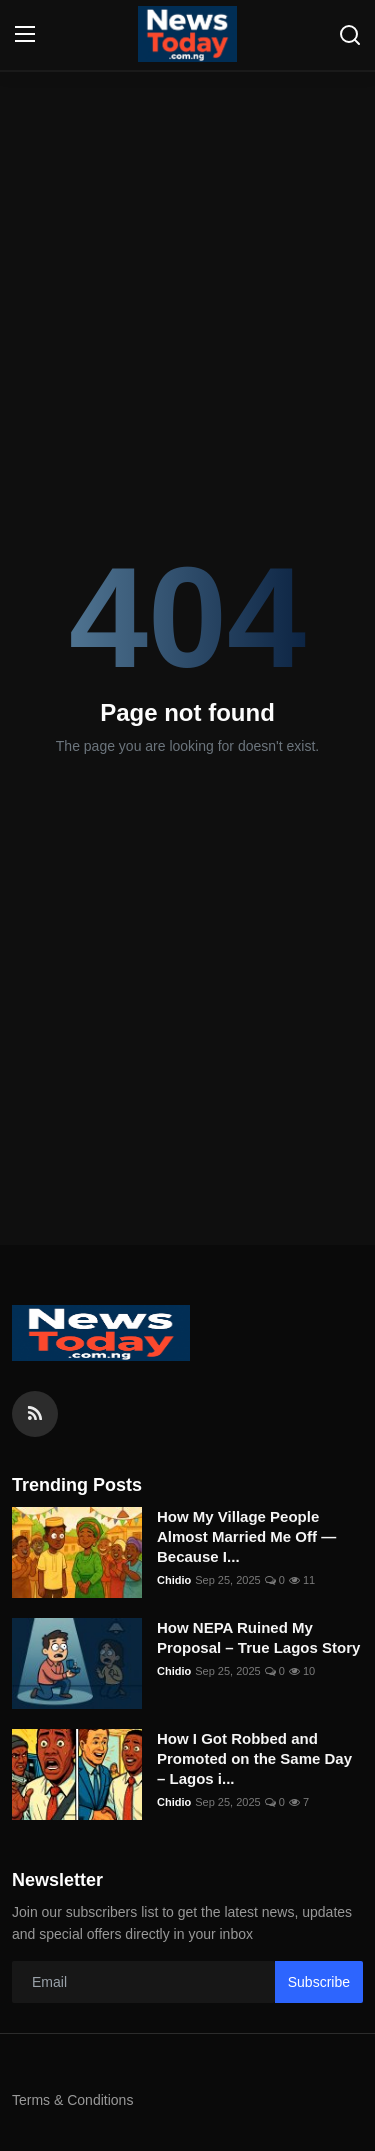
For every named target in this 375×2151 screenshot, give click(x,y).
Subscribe (319, 1982)
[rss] (35, 1414)
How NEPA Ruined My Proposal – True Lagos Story (258, 1637)
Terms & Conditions (72, 2100)
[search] (350, 35)
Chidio (174, 1580)
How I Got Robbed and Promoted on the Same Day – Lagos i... (254, 1758)
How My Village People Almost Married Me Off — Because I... (246, 1536)
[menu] (25, 35)
